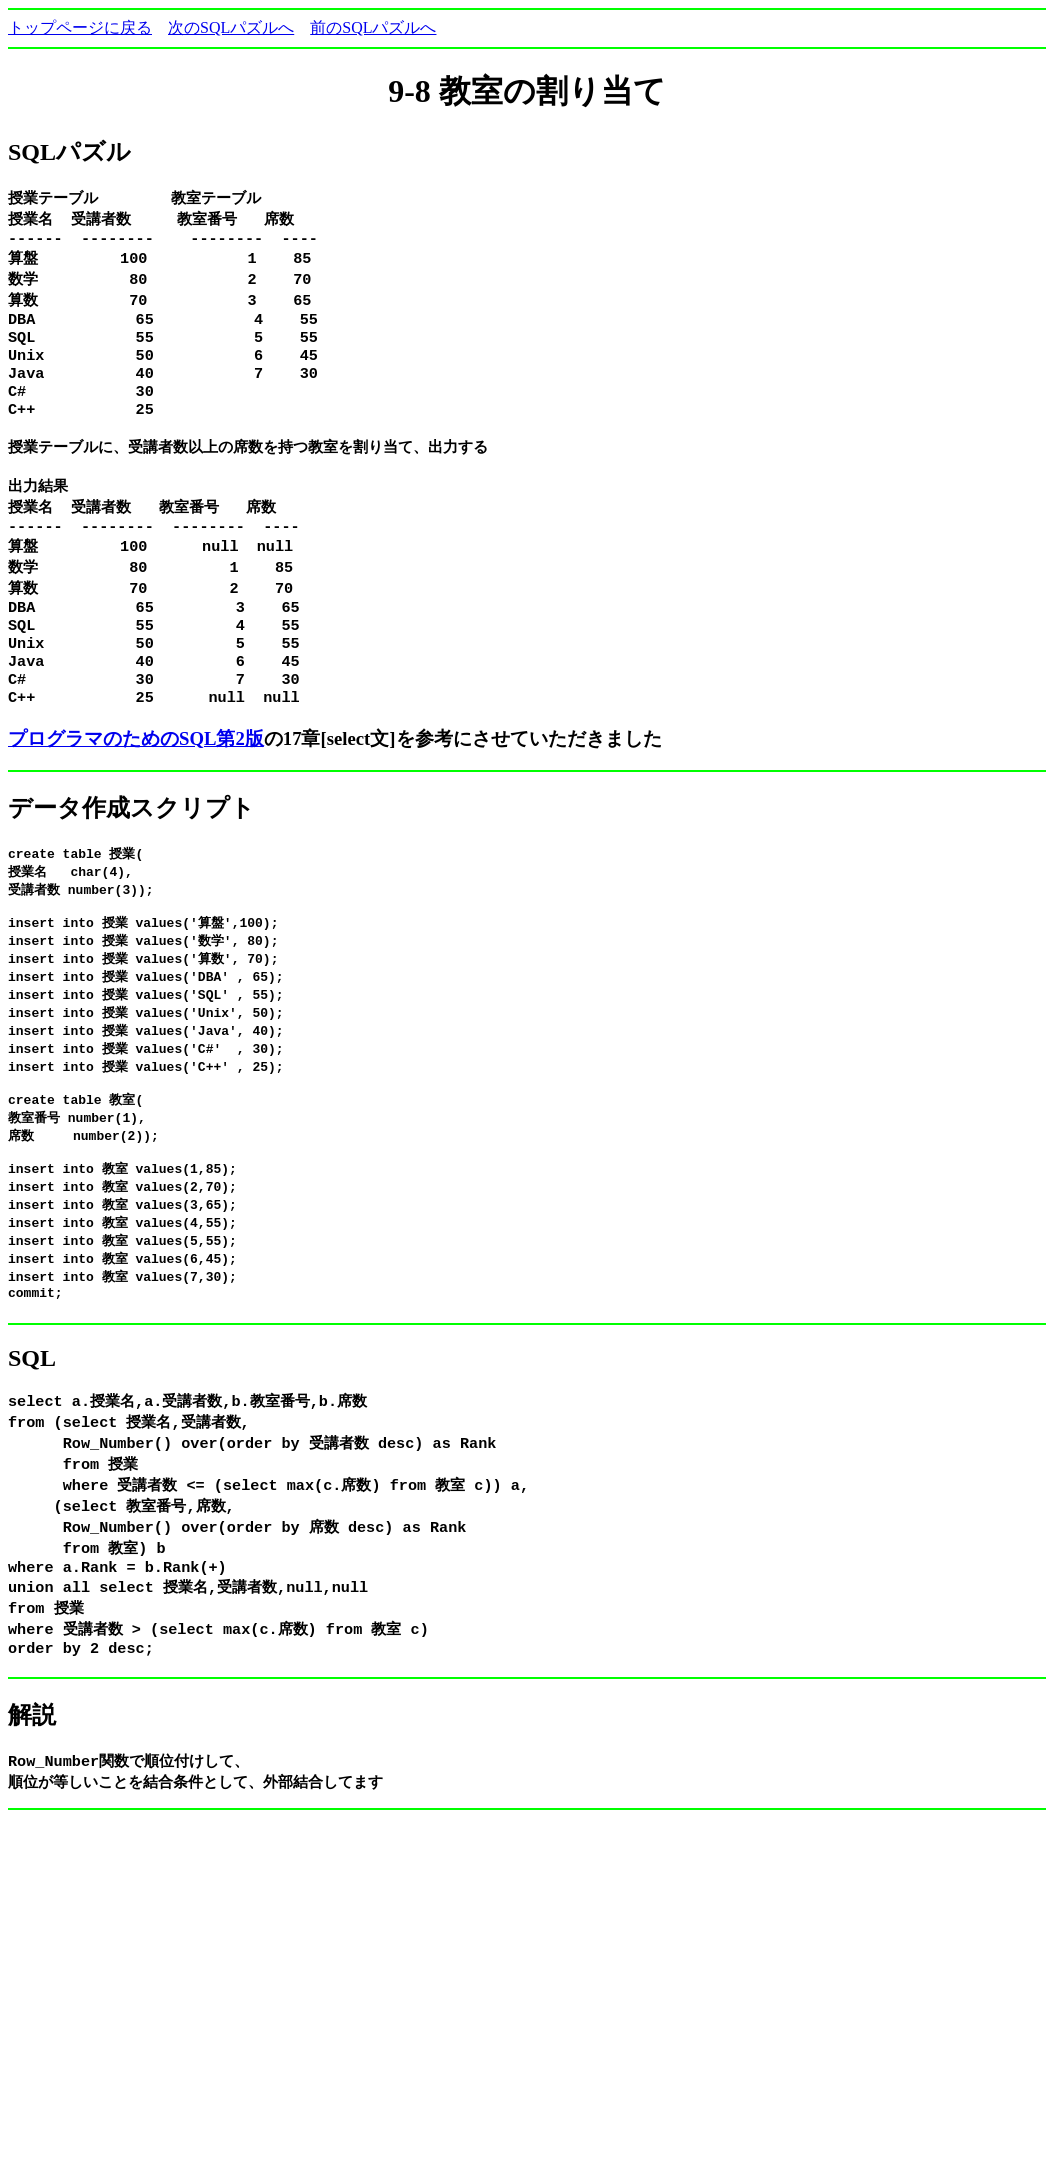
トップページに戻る (80, 27)
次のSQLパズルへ (231, 27)
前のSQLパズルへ (373, 27)
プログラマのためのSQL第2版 (136, 781)
